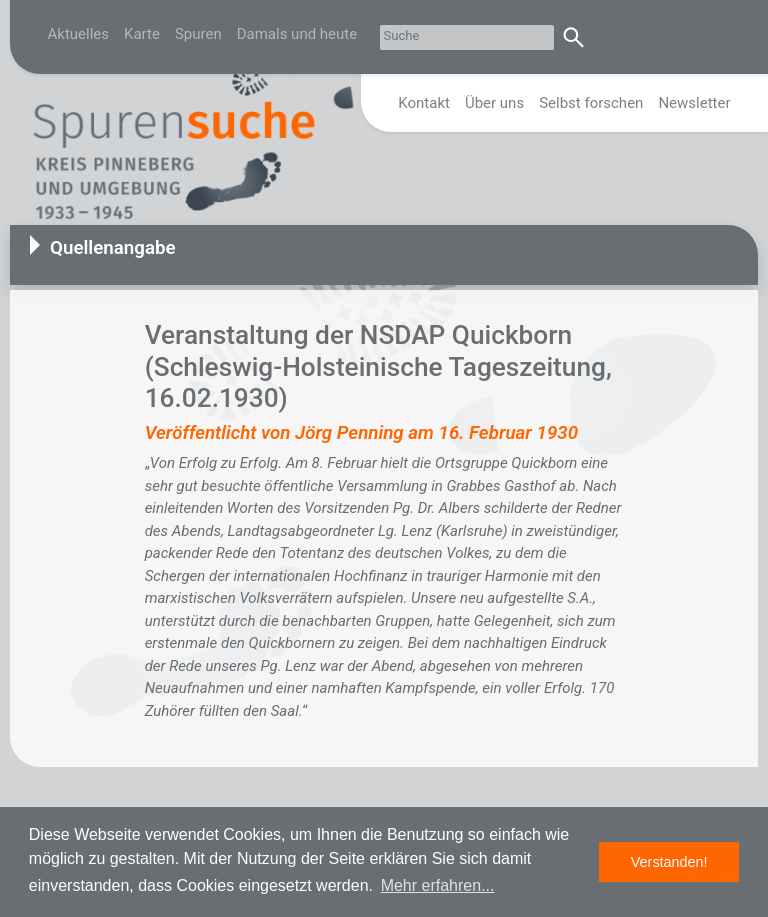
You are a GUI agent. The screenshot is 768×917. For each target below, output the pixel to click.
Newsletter (694, 103)
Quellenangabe (113, 248)
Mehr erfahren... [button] (438, 885)
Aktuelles (79, 34)
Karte (142, 34)
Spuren (198, 34)
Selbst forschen (591, 103)
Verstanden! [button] (669, 862)
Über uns (494, 103)
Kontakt (424, 103)
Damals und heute (297, 34)
